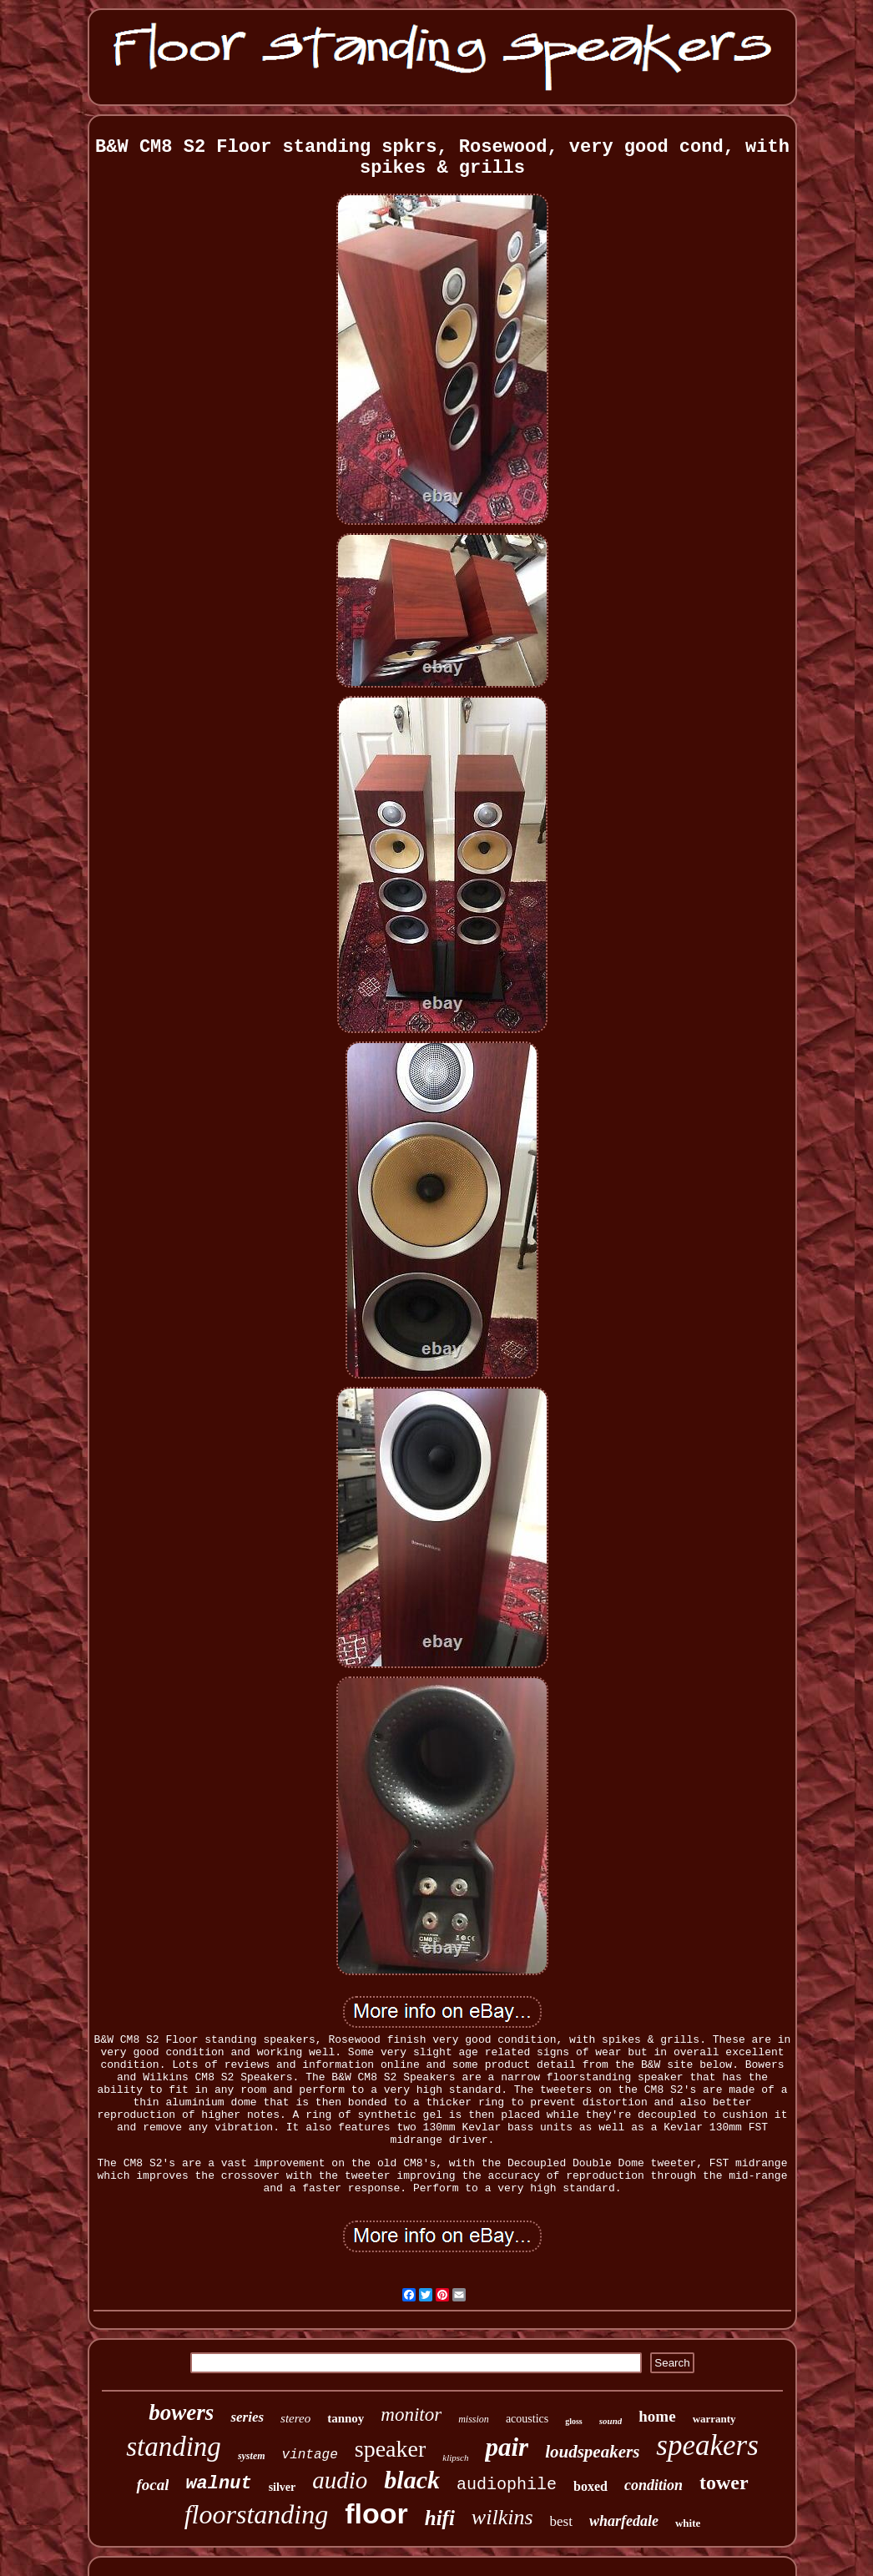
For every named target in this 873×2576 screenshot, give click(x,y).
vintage (310, 2455)
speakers (707, 2445)
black (412, 2479)
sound (611, 2421)
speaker (390, 2449)
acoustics (527, 2418)
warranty (714, 2418)
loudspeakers (592, 2452)
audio (339, 2480)
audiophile (507, 2484)
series (247, 2417)
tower (724, 2482)
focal (152, 2484)
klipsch (455, 2457)
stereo (295, 2418)
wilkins (502, 2517)
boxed (590, 2486)
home (656, 2416)
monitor (411, 2414)
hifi (440, 2518)
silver (282, 2487)
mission (473, 2419)
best (561, 2521)
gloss (574, 2421)
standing (173, 2447)
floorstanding (256, 2514)
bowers (181, 2412)
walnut (218, 2483)
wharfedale (624, 2521)
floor (376, 2513)
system (251, 2456)
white (687, 2523)
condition (653, 2485)
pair (506, 2447)
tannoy (345, 2418)
